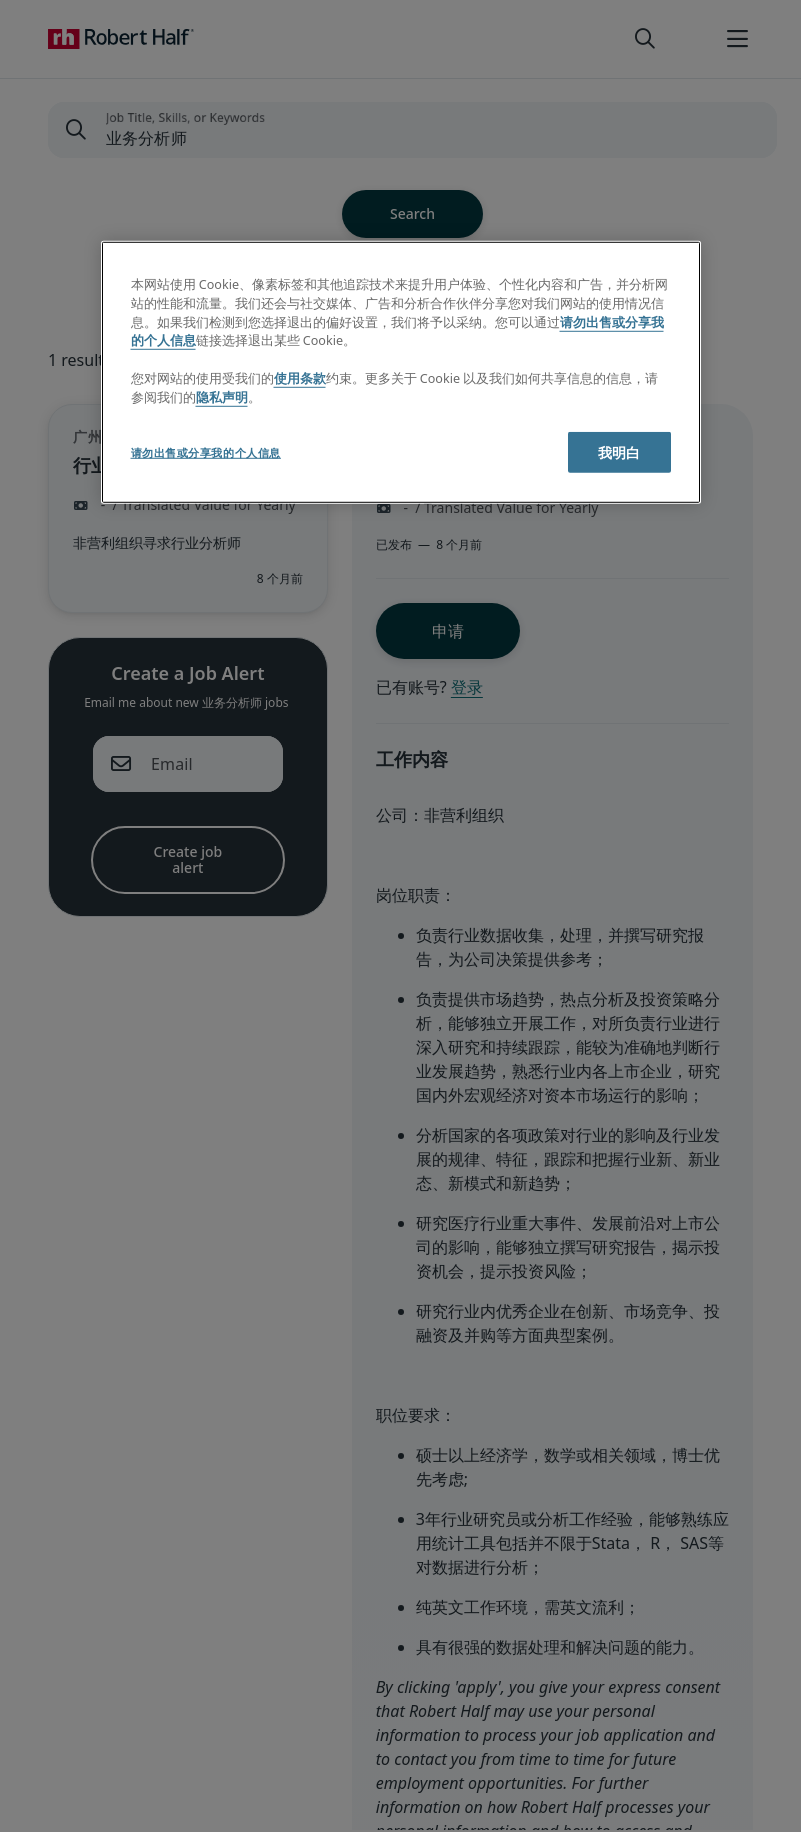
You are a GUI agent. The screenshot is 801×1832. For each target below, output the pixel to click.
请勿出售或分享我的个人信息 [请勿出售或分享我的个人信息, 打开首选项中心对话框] (206, 452)
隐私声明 (222, 397)
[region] (401, 372)
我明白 (619, 452)
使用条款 (300, 378)
